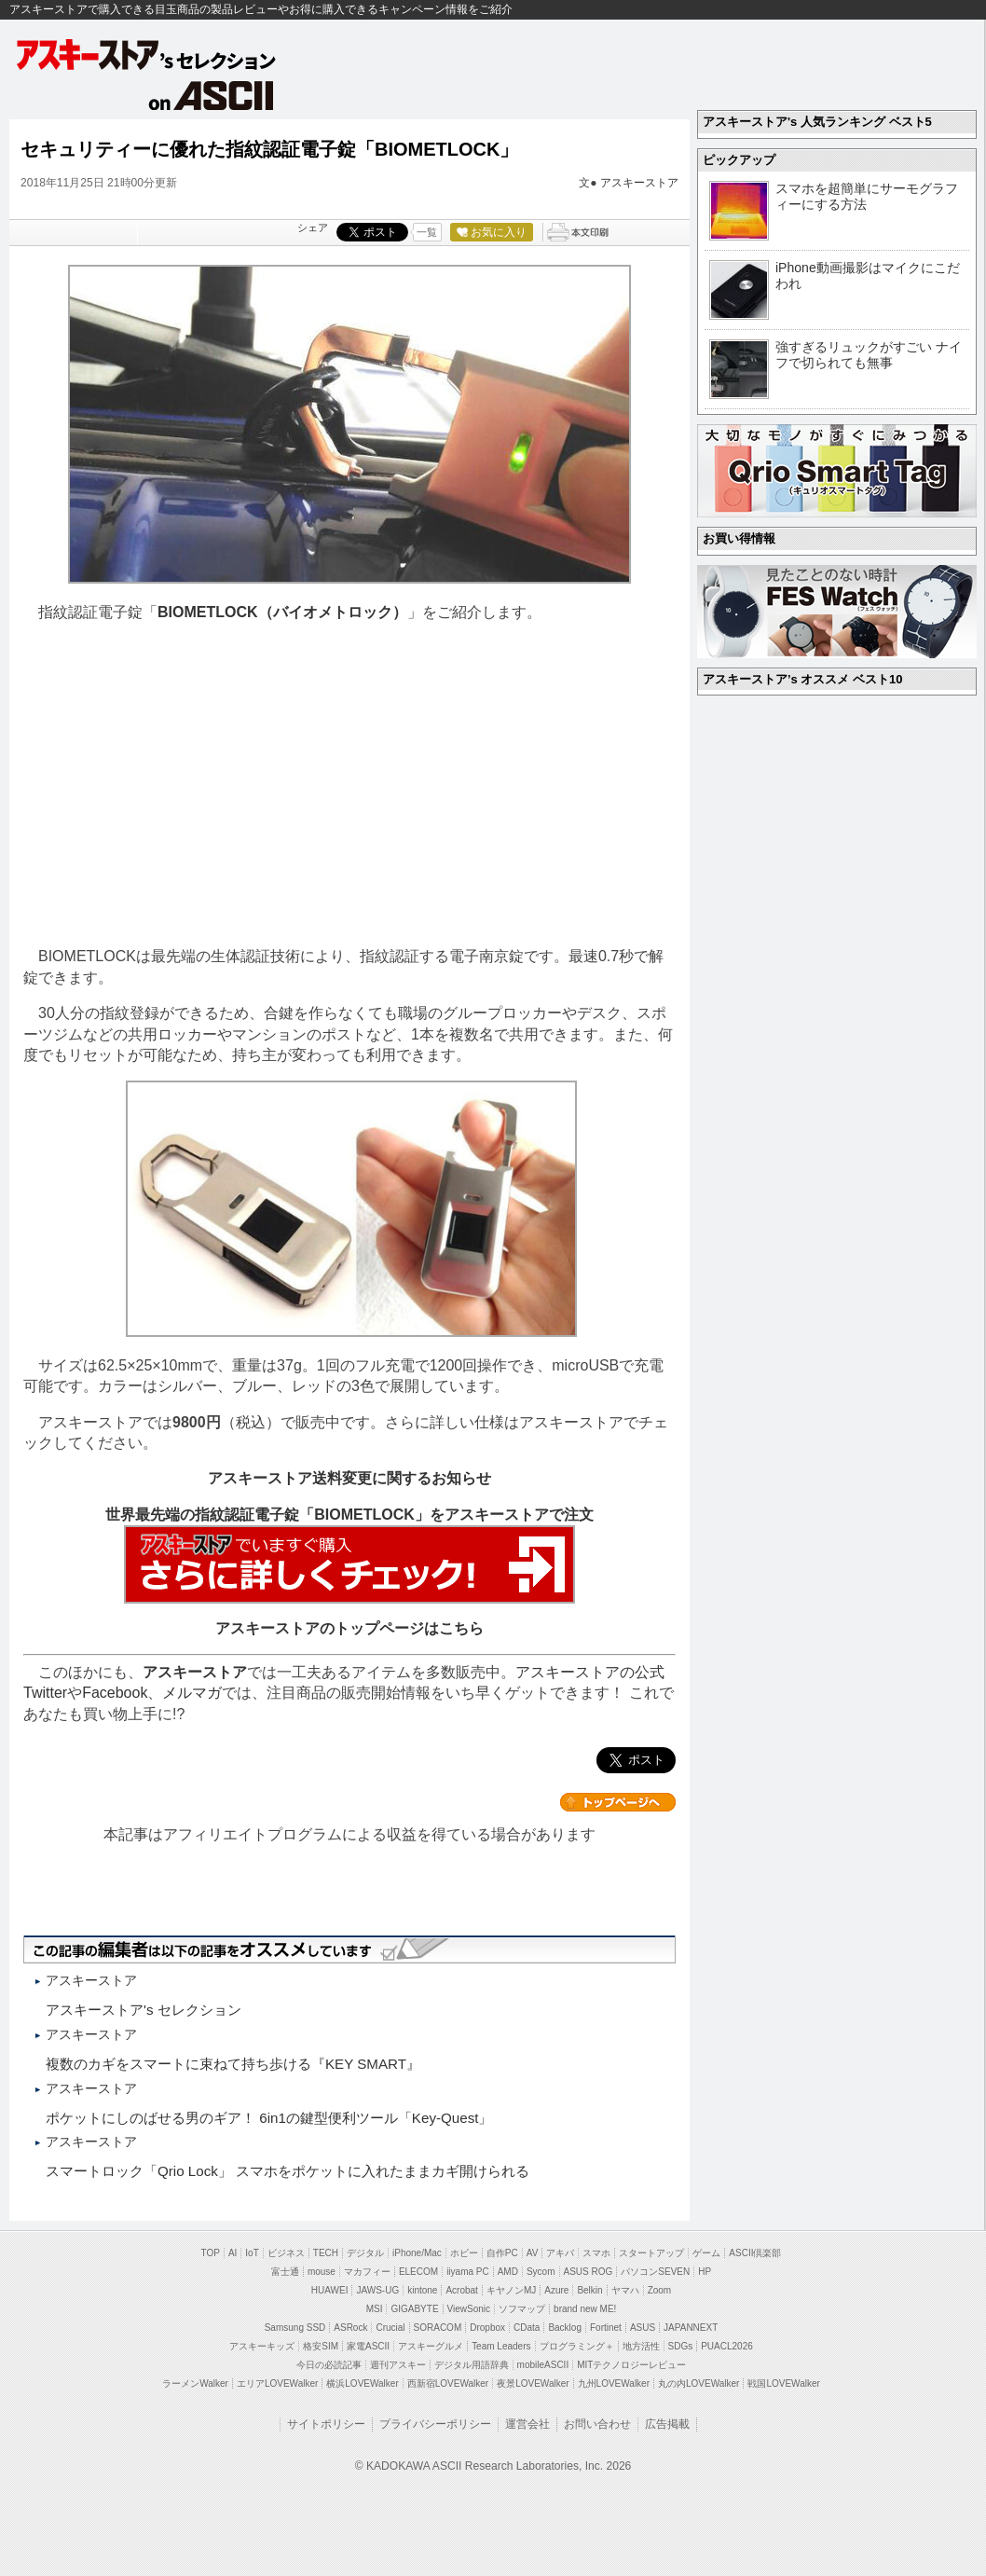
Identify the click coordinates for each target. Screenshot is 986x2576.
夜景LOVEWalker (532, 2383)
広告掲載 (667, 2424)
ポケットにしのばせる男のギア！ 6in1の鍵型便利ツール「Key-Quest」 (269, 2118)
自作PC (502, 2253)
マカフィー (367, 2271)
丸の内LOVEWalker (698, 2383)
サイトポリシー (326, 2424)
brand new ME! (585, 2309)
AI (232, 2253)
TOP (210, 2253)
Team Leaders (501, 2346)
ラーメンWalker (195, 2383)
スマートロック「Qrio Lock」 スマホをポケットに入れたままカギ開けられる (287, 2171)
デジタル (365, 2253)
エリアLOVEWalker (277, 2383)
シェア (312, 227)
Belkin (589, 2290)
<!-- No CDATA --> (349, 784)
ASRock (350, 2327)
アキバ (560, 2253)
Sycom (541, 2271)
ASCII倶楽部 (755, 2253)
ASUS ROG (588, 2271)
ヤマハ (625, 2290)
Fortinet (606, 2327)
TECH (325, 2253)
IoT (251, 2253)
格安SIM (320, 2346)
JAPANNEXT (691, 2327)
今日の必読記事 (329, 2365)
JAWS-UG (377, 2290)
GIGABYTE (414, 2309)
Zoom (660, 2290)
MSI (374, 2309)
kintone (422, 2290)
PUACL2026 (727, 2346)
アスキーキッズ (261, 2346)
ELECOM (418, 2271)
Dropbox (487, 2327)
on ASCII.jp (211, 95)
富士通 (285, 2271)
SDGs (680, 2346)
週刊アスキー (398, 2365)
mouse (322, 2271)
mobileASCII (543, 2365)
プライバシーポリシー (435, 2424)
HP (704, 2271)
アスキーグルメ (430, 2346)
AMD (508, 2271)
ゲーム (706, 2253)
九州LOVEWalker (614, 2383)
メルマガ (192, 1693)
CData (527, 2327)
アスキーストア (639, 182)
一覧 (427, 232)
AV (533, 2253)
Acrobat (461, 2290)
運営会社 (527, 2424)
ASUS (642, 2327)
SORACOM (438, 2327)
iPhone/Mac (417, 2253)
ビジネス (286, 2253)
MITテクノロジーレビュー (631, 2365)
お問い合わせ (597, 2424)
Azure (556, 2290)
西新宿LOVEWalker (447, 2383)
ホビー (464, 2253)
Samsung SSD (295, 2327)
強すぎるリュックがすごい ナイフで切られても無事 (868, 354)
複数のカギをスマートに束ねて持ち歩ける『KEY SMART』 (233, 2064)
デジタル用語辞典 (471, 2365)
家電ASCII (368, 2346)
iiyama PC (467, 2271)
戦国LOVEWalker (783, 2383)
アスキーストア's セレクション (147, 54)
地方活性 (641, 2346)
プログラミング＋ (577, 2346)
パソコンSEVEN (655, 2271)
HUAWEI (330, 2290)
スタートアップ (651, 2253)
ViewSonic (469, 2309)
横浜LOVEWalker (362, 2383)
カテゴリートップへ (618, 1802)
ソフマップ (522, 2309)
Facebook (114, 1693)
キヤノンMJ (511, 2290)
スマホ (596, 2253)
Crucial (390, 2327)
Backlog (565, 2327)
